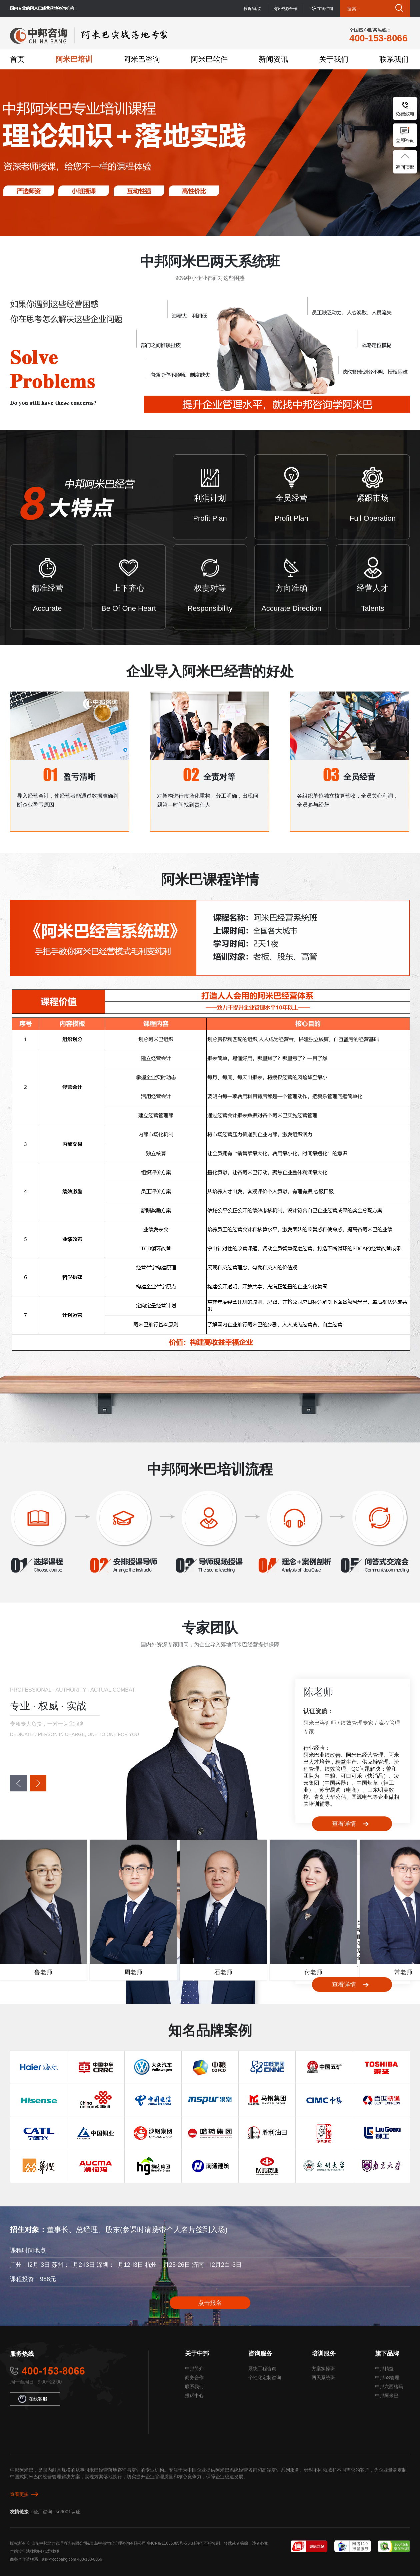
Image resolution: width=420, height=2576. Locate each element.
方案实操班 (323, 2368)
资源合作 (289, 8)
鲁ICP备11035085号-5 (167, 2543)
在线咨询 (325, 8)
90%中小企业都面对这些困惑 (210, 278)
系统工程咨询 (262, 2368)
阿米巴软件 (209, 59)
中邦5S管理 (387, 2377)
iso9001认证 (67, 2511)
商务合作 (194, 2377)
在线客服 (32, 2399)
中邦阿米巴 (386, 2395)
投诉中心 (194, 2395)
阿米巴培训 (74, 59)
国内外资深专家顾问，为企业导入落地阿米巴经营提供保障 (210, 1644)
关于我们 (333, 59)
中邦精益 (384, 2368)
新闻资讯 (273, 59)
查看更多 (19, 2494)
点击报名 (210, 2302)
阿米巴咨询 (141, 59)
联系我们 (394, 59)
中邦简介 (194, 2368)
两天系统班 (323, 2377)
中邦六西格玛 (389, 2386)
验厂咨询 (42, 2511)
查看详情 (344, 1823)
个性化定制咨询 (264, 2377)
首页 (17, 59)
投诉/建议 (252, 8)
